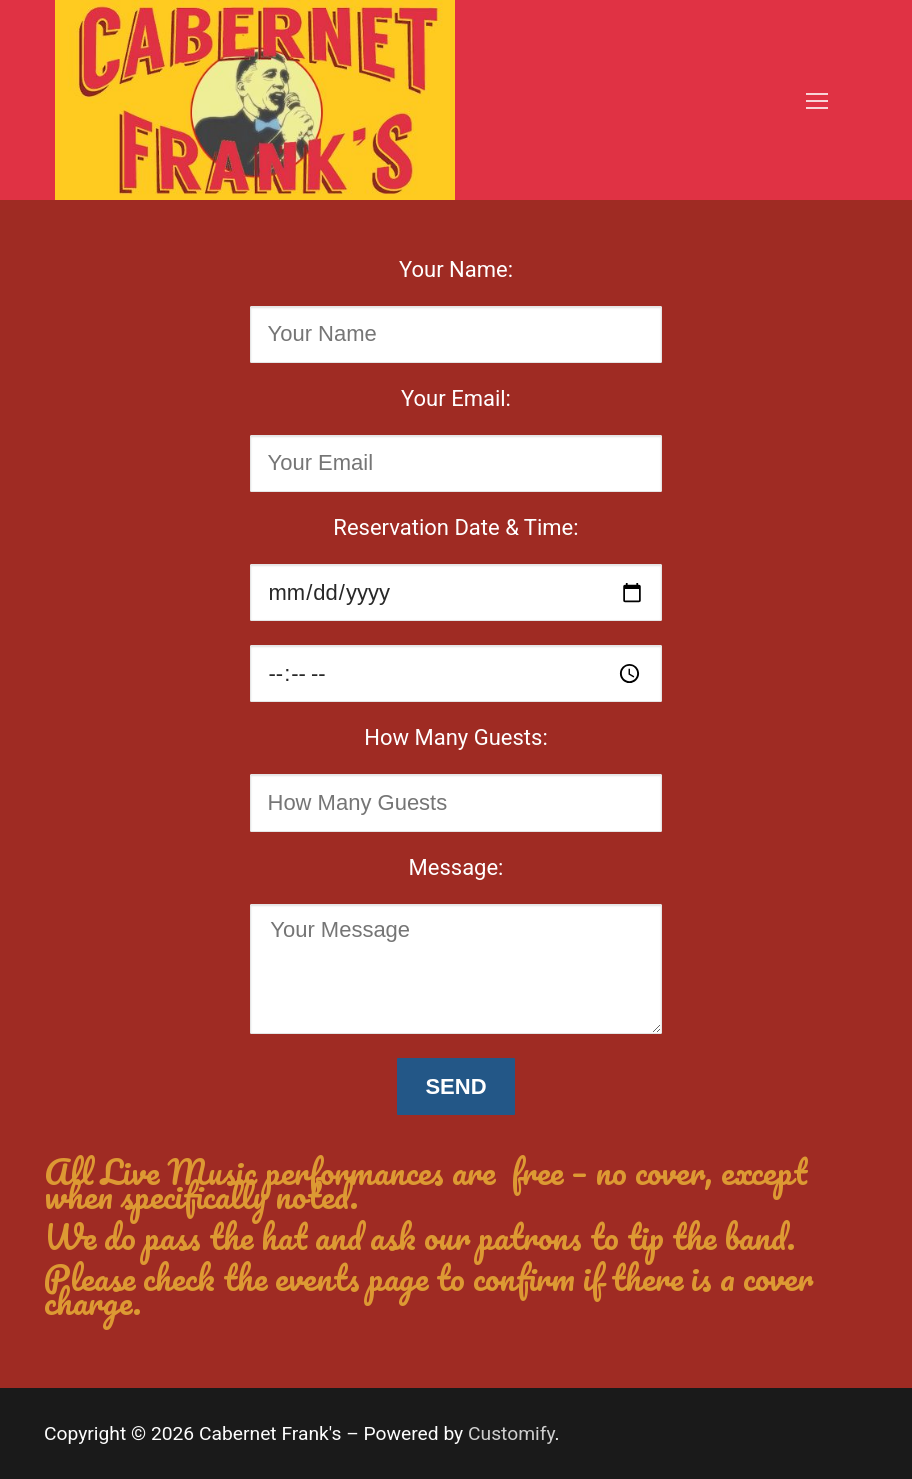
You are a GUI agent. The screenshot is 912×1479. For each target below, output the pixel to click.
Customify (511, 1433)
